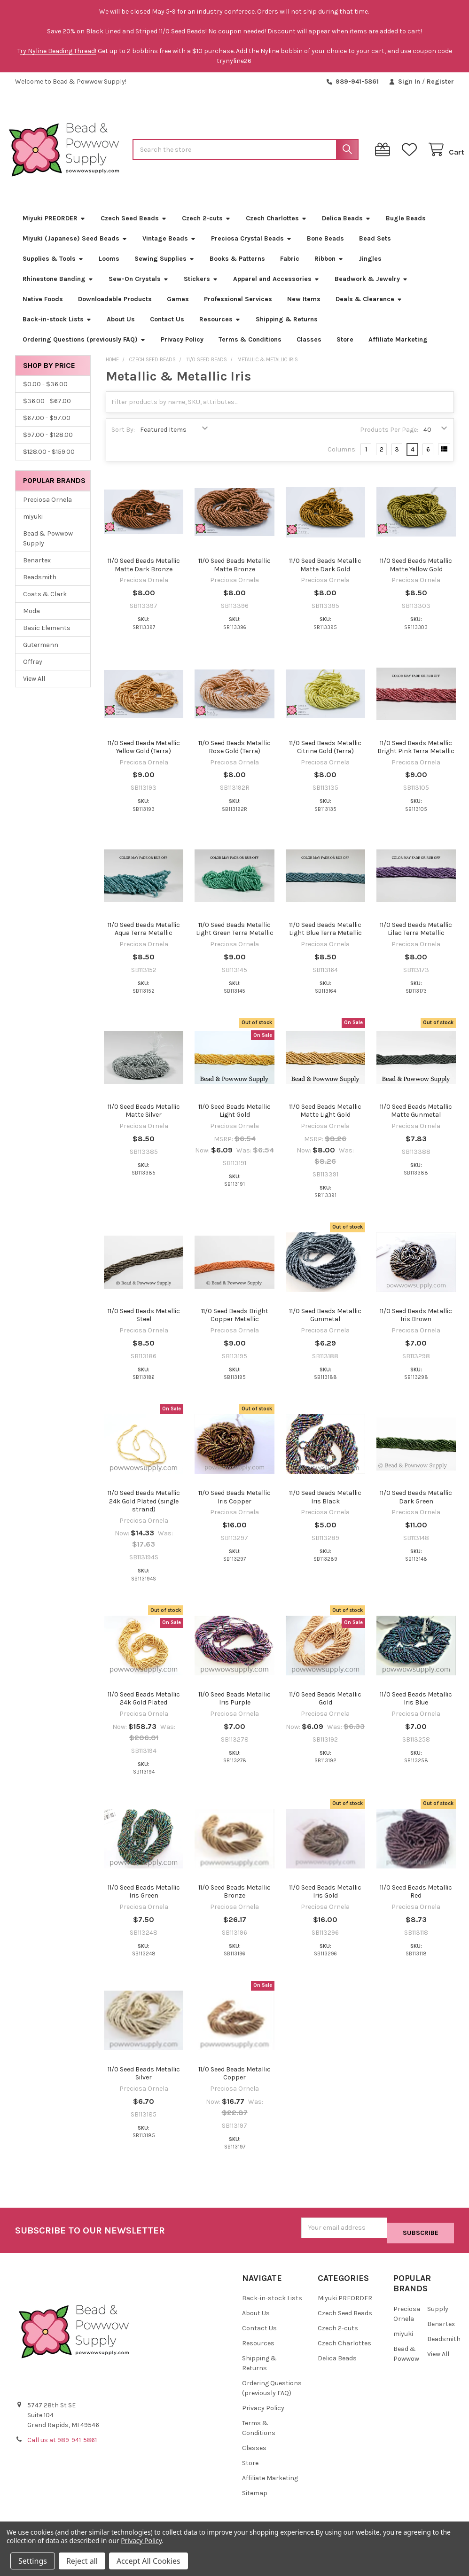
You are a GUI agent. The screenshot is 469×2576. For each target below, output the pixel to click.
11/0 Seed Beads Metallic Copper (234, 2084)
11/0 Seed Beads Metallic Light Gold (234, 1121)
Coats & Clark (45, 604)
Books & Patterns (237, 269)
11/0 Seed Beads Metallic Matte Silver (144, 1121)
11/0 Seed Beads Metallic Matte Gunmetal (416, 1121)
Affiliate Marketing (398, 350)
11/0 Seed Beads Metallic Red (416, 1902)
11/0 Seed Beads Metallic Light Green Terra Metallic (235, 939)
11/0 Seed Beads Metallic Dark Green (416, 1507)
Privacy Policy (182, 350)
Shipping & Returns (287, 330)
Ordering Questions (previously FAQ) (84, 350)
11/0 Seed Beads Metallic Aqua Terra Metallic (144, 939)
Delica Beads (346, 229)
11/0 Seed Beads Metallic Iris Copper (234, 1507)
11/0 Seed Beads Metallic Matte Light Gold (325, 1121)
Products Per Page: (389, 440)
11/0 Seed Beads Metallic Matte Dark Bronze (144, 575)
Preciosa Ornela (47, 510)
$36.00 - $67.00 (47, 411)
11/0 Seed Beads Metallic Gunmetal (325, 1325)
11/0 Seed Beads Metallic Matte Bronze (234, 575)
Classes (309, 350)
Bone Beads (325, 249)
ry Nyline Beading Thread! (58, 51)
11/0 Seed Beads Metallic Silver (144, 2084)
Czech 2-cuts (206, 229)
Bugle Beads (406, 229)
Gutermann (40, 655)
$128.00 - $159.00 (49, 462)
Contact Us (167, 330)
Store (344, 350)
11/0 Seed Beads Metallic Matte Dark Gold (325, 575)
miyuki (33, 527)
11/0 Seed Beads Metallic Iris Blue (416, 1709)
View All (34, 689)
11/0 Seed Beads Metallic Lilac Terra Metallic (416, 939)
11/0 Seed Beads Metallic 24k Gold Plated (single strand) (144, 1511)
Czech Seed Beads (134, 229)
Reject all (82, 2561)
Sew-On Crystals (139, 289)
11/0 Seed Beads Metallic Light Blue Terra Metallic (325, 939)
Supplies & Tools (53, 269)
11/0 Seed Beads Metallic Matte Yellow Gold (416, 575)
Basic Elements (46, 638)
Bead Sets (375, 249)
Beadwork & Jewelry (371, 289)
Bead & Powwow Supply (48, 549)
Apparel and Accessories (276, 289)
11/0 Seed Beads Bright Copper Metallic (234, 1325)
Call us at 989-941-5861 (62, 2445)
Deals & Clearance (369, 309)
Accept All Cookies (148, 2561)
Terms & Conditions (250, 350)
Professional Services (238, 309)
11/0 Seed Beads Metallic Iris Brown (416, 1325)
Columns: (342, 460)
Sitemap (254, 2498)
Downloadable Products (115, 309)
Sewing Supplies (164, 269)
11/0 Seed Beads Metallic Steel (144, 1325)
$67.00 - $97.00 (46, 428)
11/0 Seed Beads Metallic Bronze (234, 1902)
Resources (220, 330)
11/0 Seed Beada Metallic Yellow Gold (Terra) (144, 757)
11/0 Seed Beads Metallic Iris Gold (325, 1902)
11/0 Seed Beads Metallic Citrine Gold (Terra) (325, 757)
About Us (121, 330)
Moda (31, 621)
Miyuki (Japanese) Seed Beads (75, 249)
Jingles (370, 269)
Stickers (201, 289)
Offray (32, 672)
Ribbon (329, 269)
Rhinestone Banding (58, 289)
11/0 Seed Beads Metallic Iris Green (144, 1902)
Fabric (289, 269)
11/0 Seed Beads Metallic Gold (325, 1709)
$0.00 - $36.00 (45, 394)
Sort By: (123, 440)
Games (178, 309)
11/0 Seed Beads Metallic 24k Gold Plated (144, 1709)
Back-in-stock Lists (57, 330)
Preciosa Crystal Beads (251, 249)
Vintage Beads (169, 249)
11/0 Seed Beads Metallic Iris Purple (234, 1709)
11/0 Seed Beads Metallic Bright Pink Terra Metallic (415, 757)
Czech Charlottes (276, 229)
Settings (32, 2561)
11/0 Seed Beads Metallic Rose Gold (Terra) (234, 757)
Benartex (37, 571)
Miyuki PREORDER (54, 229)
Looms (109, 269)
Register (440, 82)
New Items (303, 309)
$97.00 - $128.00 (48, 445)
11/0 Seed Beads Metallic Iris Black (325, 1507)
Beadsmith (39, 587)
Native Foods (43, 309)
